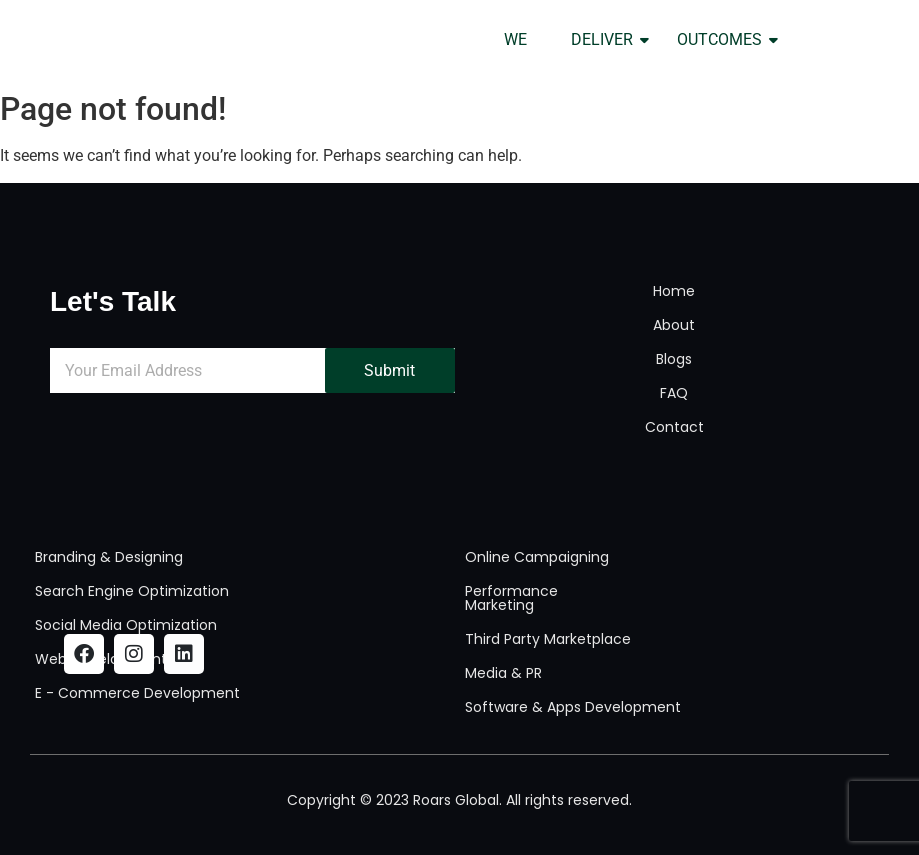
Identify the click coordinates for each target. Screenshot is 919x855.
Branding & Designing (109, 557)
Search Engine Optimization (132, 591)
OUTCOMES (725, 39)
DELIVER (608, 39)
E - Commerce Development (137, 693)
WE (515, 39)
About (674, 325)
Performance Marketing (511, 598)
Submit (389, 370)
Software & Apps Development (573, 707)
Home (674, 291)
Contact (674, 427)
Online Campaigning (537, 557)
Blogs (674, 359)
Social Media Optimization (126, 625)
